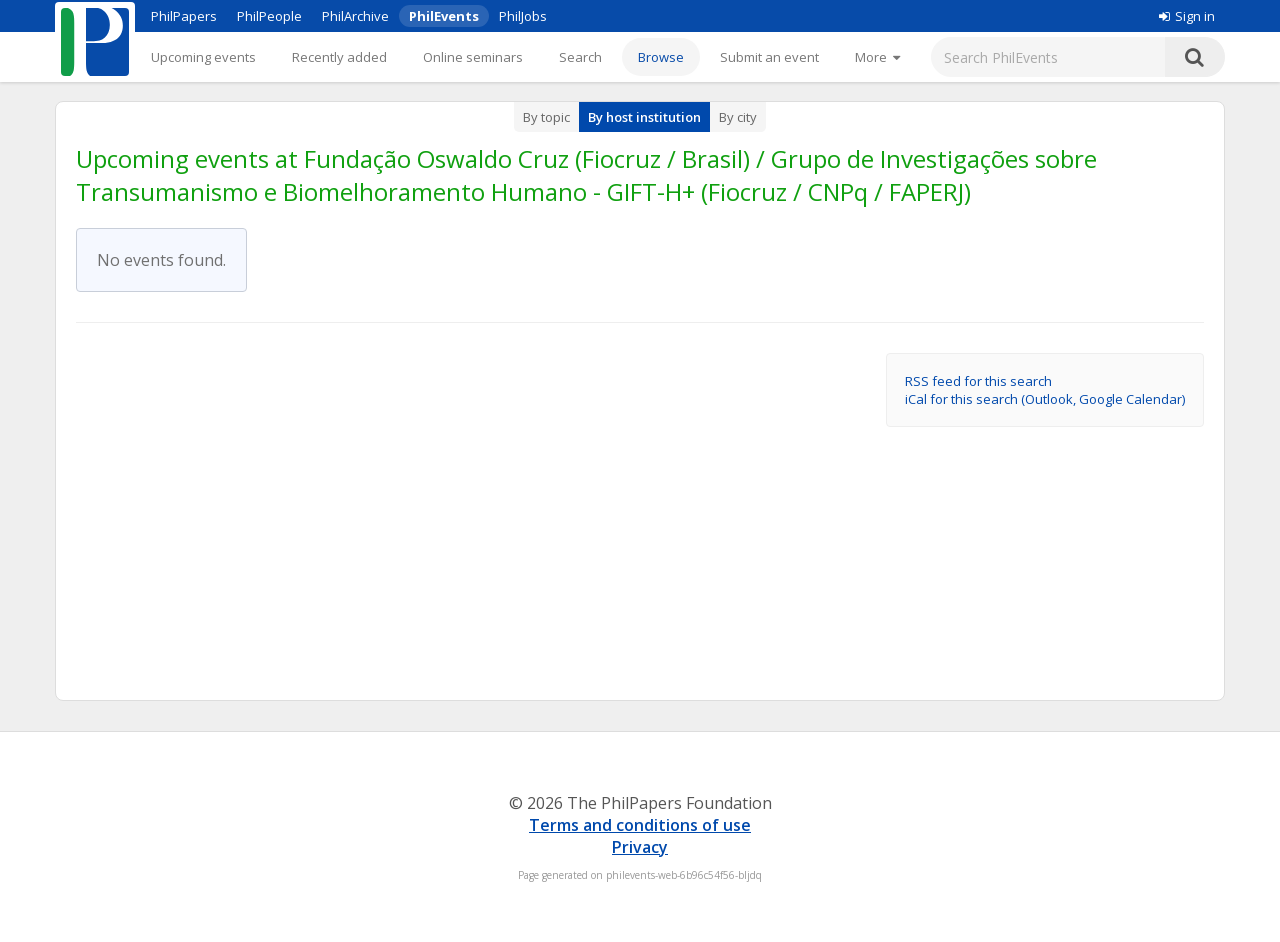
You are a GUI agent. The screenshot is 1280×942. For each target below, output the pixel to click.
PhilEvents (444, 16)
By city (738, 117)
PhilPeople (269, 16)
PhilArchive (355, 16)
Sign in (1187, 16)
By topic (546, 117)
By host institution (644, 117)
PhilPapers (184, 16)
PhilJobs (523, 16)
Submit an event (769, 57)
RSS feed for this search (978, 381)
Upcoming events (203, 57)
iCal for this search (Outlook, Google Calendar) (1045, 399)
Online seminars (473, 57)
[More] (877, 57)
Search (580, 57)
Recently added (339, 57)
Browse (661, 57)
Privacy (640, 847)
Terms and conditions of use (640, 825)
